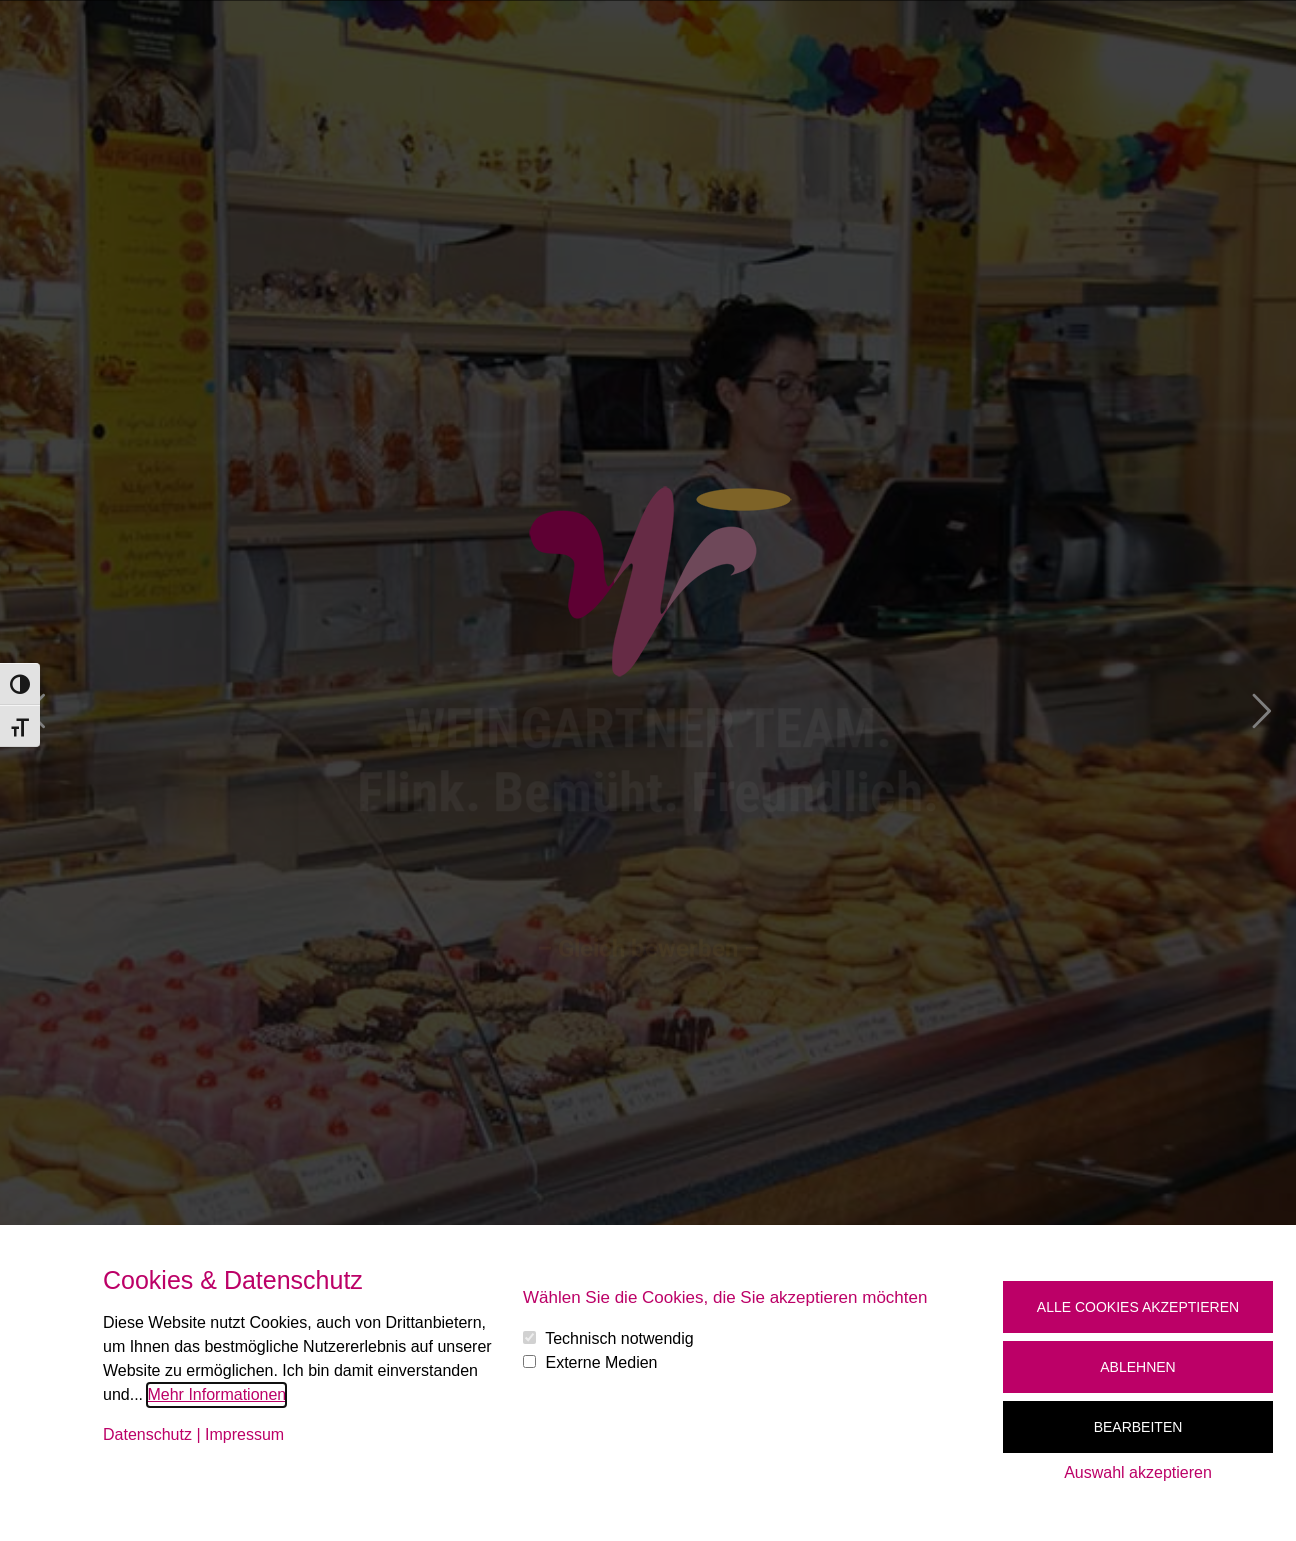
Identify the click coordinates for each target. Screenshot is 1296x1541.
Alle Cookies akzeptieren (1138, 1307)
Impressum (244, 1434)
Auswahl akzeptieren (1138, 1472)
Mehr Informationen (216, 1394)
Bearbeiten (1138, 1427)
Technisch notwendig (619, 1338)
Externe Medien (601, 1362)
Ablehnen (1137, 1367)
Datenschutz (147, 1434)
